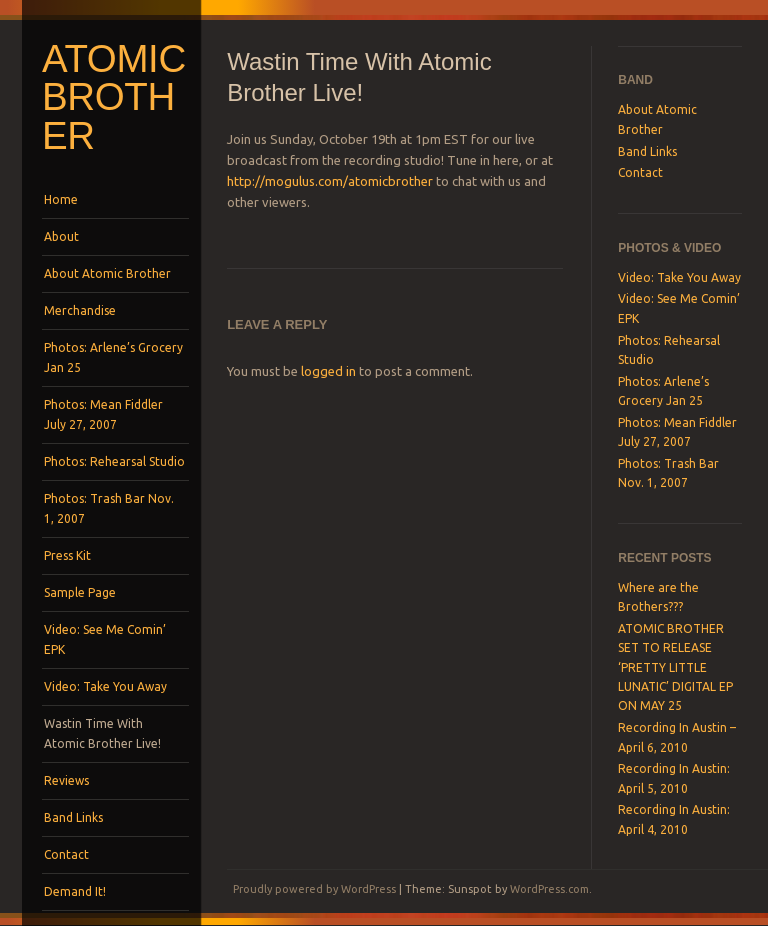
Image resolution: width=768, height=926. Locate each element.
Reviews (66, 780)
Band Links (73, 817)
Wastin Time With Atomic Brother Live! (102, 733)
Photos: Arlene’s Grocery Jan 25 (113, 357)
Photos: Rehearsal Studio (114, 461)
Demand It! (75, 891)
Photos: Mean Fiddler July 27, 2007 (103, 414)
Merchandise (80, 310)
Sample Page (80, 592)
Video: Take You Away (105, 686)
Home (61, 199)
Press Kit (67, 555)
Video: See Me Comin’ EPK (105, 639)
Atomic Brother (114, 97)
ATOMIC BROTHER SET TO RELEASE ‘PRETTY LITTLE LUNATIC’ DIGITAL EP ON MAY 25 (675, 667)
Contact (66, 854)
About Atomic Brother (107, 273)
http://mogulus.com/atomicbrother (330, 181)
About (61, 236)
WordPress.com (549, 889)
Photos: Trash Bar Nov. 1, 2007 (109, 508)
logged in (328, 371)
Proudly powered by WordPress (314, 889)
